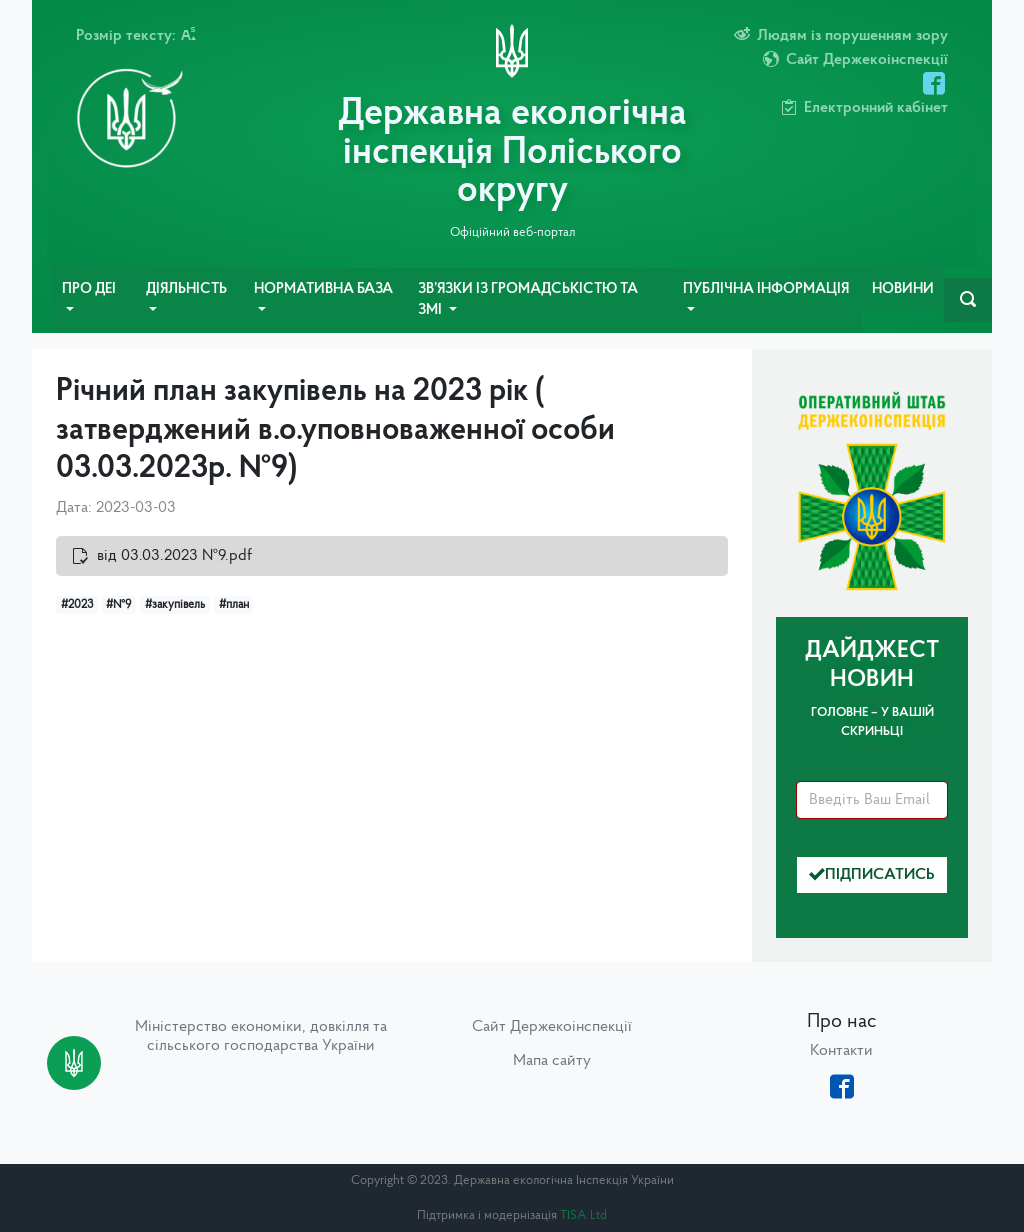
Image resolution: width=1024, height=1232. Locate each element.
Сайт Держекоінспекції (552, 1027)
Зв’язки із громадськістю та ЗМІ (528, 300)
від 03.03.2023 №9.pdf (174, 556)
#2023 (77, 605)
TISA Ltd (583, 1215)
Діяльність (186, 289)
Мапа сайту (552, 1061)
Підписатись (872, 875)
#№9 (118, 605)
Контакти (841, 1051)
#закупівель (175, 605)
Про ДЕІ (89, 289)
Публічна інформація (766, 289)
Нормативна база (323, 289)
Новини (903, 289)
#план (234, 605)
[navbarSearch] (968, 300)
